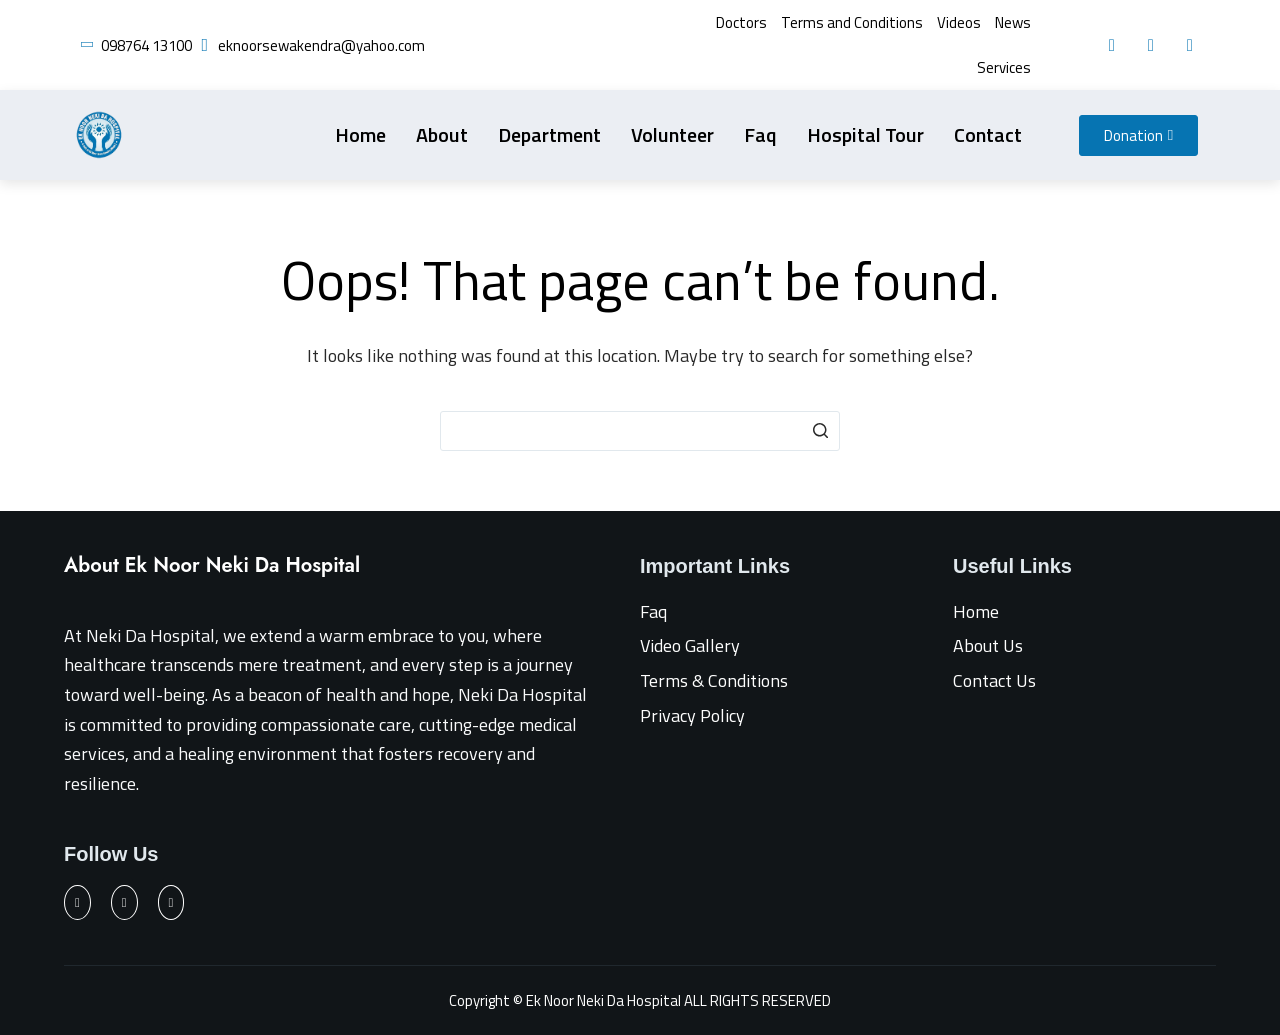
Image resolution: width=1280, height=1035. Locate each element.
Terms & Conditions (714, 680)
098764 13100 (146, 45)
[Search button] (820, 431)
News (1013, 22)
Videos (959, 22)
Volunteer (672, 134)
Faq (760, 134)
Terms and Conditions (852, 22)
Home (360, 134)
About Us (988, 645)
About (442, 134)
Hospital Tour (865, 134)
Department (549, 134)
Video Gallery (690, 645)
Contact (988, 134)
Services (1004, 67)
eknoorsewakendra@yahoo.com (321, 45)
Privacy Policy (692, 715)
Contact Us (994, 680)
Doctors (741, 22)
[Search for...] (640, 431)
